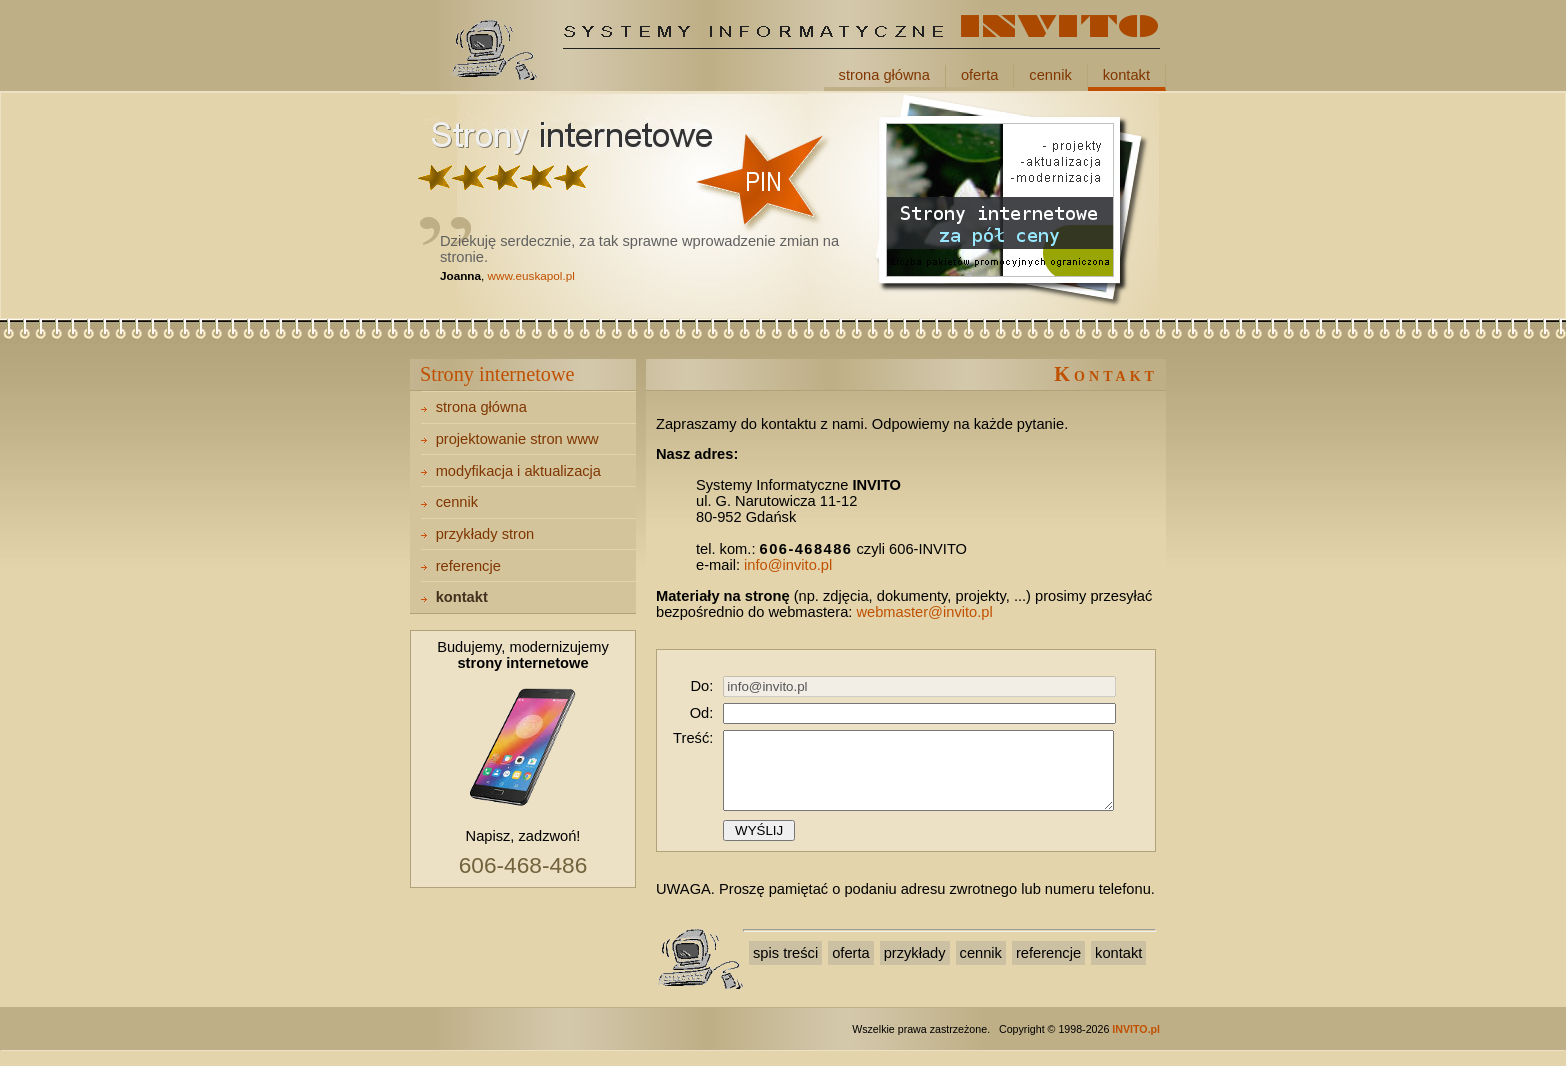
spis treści (785, 968)
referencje (468, 566)
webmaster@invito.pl (924, 612)
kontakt (1126, 75)
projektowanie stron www (517, 439)
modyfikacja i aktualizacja (518, 471)
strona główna (884, 75)
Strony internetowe (497, 374)
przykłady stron (485, 534)
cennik (1050, 75)
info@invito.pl (788, 565)
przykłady (915, 968)
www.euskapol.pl (531, 275)
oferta (979, 75)
